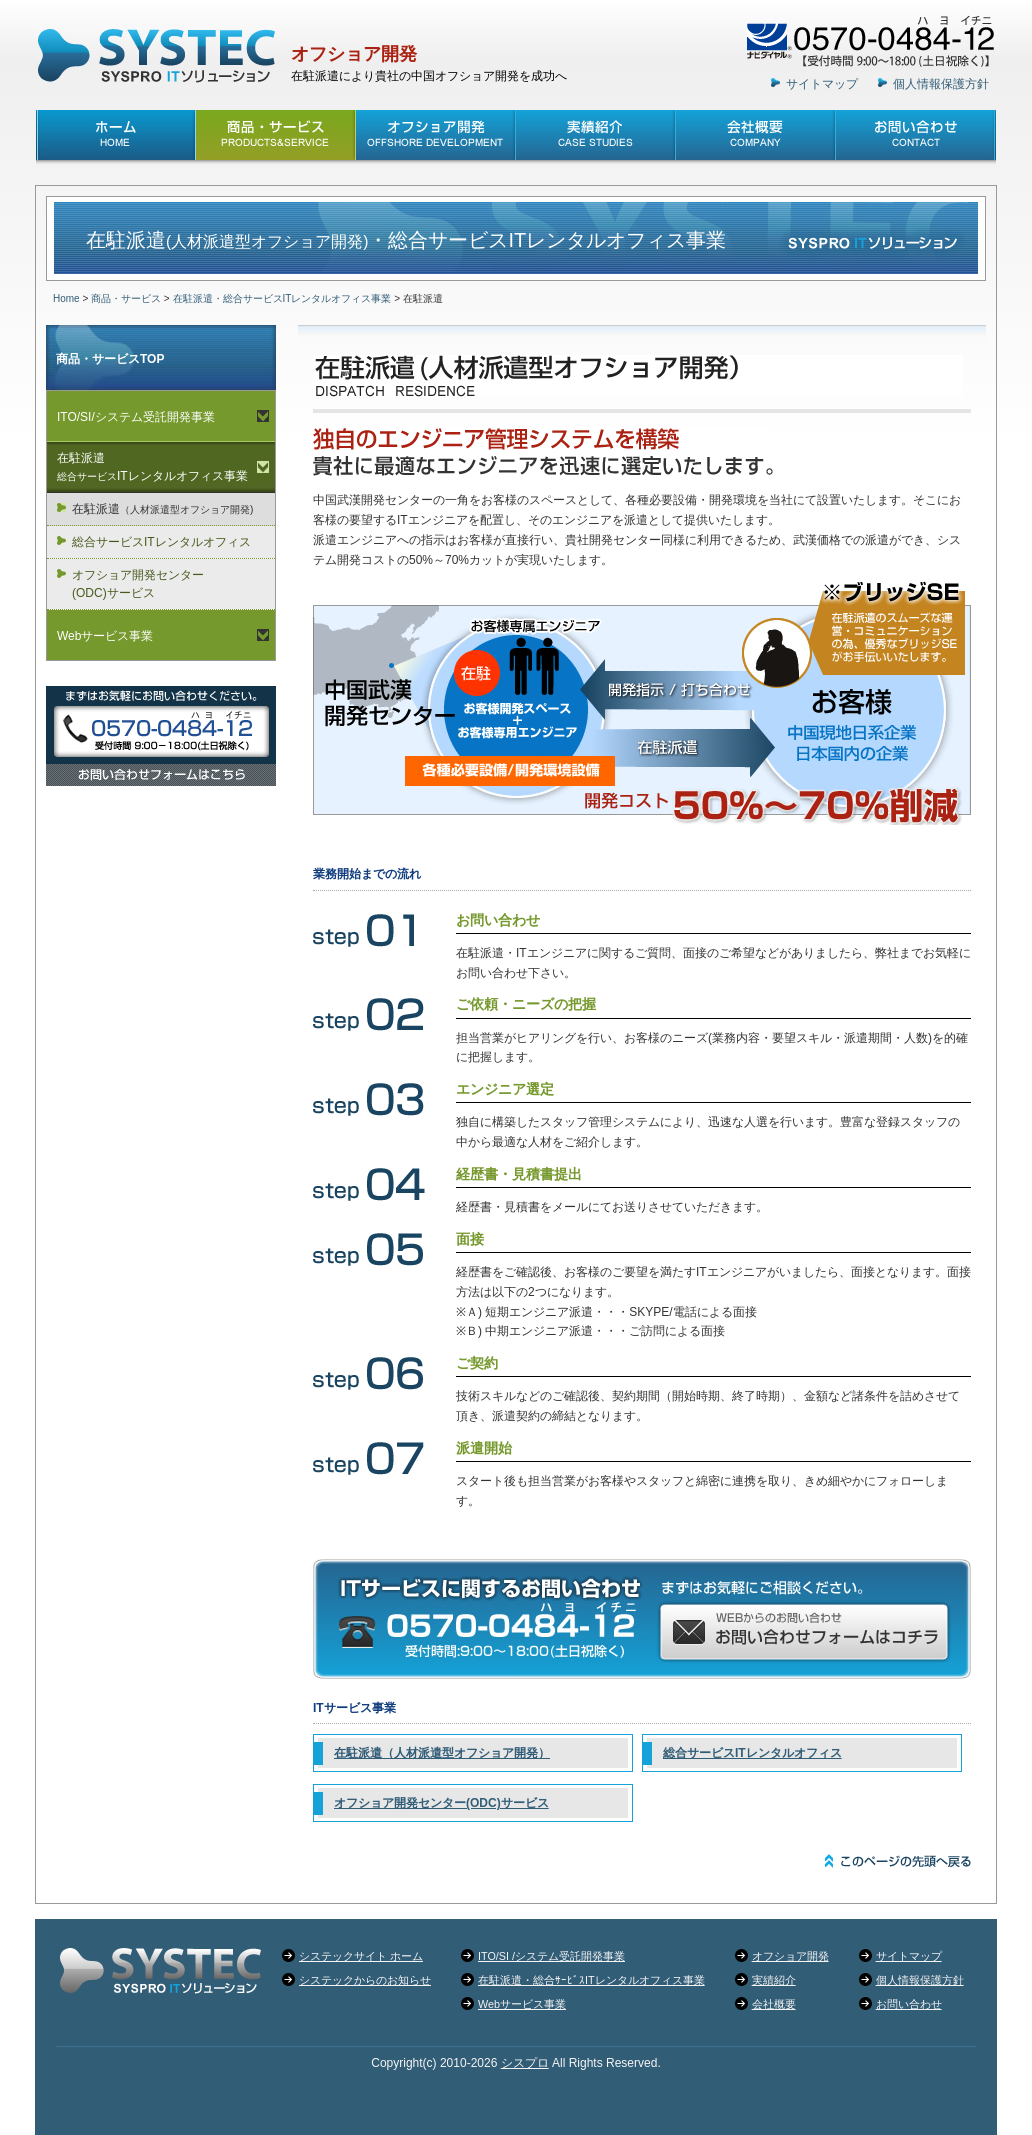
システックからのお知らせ (365, 1980)
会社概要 (774, 2004)
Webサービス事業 (105, 636)
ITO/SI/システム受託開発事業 (136, 417)
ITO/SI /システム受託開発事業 (551, 1956)
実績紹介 (774, 1980)
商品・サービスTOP (110, 359)
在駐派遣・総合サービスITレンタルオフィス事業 (282, 298)
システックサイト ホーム (361, 1956)
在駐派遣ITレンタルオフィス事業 (152, 467)
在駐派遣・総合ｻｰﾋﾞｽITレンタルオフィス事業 (591, 1980)
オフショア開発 (354, 53)
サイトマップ (822, 84)
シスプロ (525, 2063)
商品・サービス (126, 298)
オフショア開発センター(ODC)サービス (441, 1803)
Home (66, 298)
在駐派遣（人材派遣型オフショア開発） (442, 1753)
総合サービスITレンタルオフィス (752, 1753)
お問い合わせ (909, 2004)
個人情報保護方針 (941, 84)
